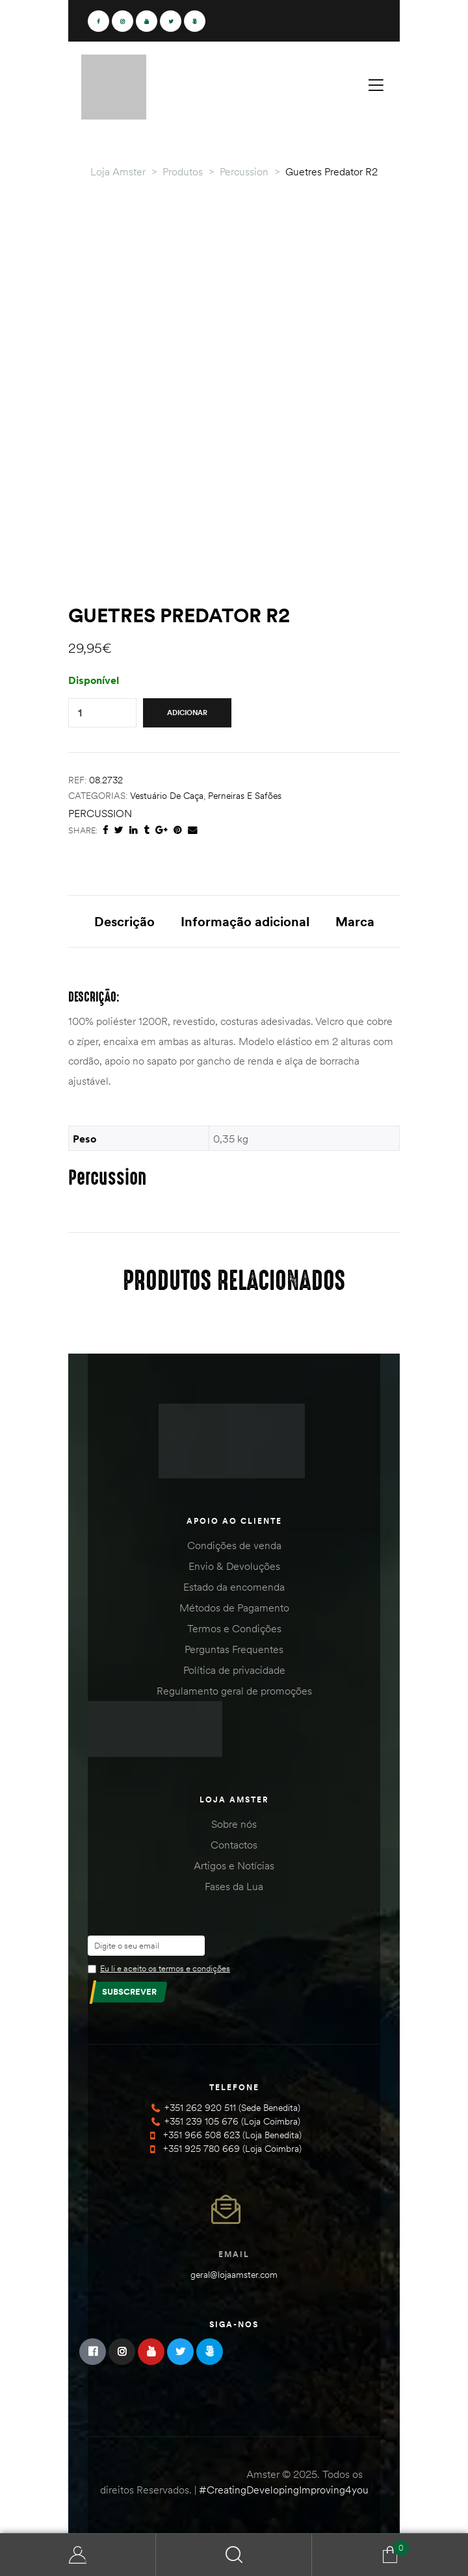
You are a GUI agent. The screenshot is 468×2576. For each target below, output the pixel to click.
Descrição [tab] (124, 921)
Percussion (100, 813)
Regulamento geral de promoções (234, 1690)
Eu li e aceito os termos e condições (165, 1968)
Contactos (234, 1844)
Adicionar (187, 712)
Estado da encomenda (234, 1586)
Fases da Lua (234, 1886)
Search (234, 2555)
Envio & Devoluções (234, 1565)
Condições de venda (234, 1545)
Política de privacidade (234, 1669)
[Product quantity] (80, 713)
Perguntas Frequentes (234, 1649)
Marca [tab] (354, 921)
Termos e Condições (234, 1628)
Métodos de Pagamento (234, 1607)
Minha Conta (78, 2555)
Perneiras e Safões (244, 796)
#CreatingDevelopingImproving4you (284, 2489)
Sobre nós (234, 1823)
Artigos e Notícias (234, 1865)
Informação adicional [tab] (245, 921)
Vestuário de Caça (166, 796)
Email (234, 2254)
